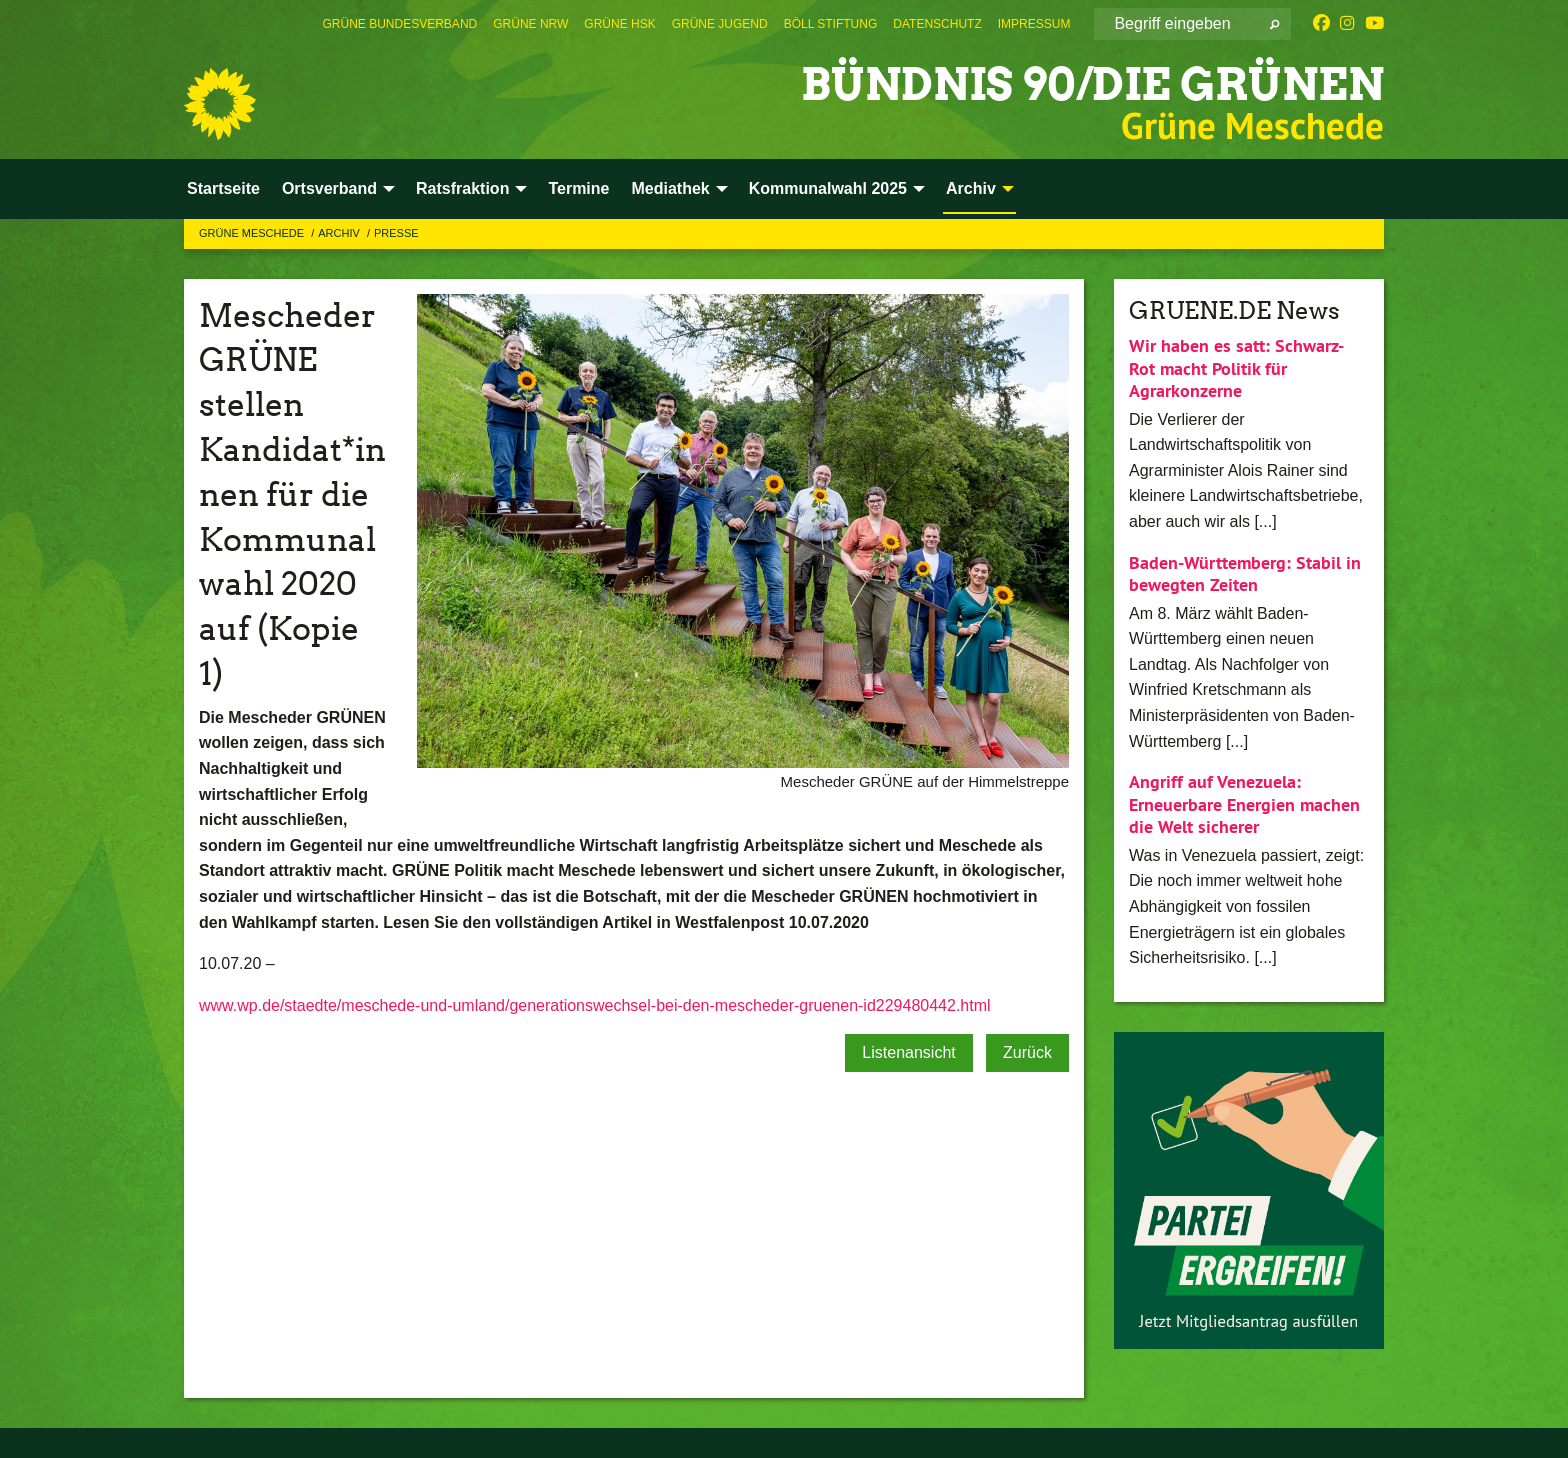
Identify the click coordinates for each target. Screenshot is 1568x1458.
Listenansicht (908, 1052)
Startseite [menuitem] (223, 188)
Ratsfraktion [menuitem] (462, 188)
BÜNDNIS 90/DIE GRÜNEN (1092, 84)
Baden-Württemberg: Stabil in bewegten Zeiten (1245, 574)
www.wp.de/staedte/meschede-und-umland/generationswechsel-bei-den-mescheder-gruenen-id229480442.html (595, 1005)
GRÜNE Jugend (720, 24)
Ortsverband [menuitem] (329, 188)
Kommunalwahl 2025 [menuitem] (828, 188)
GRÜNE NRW (530, 24)
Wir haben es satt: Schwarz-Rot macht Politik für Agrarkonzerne (1236, 368)
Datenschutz (937, 24)
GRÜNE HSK (619, 24)
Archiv (340, 233)
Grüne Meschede (253, 233)
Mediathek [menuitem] (670, 188)
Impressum (1034, 24)
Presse (396, 233)
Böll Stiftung (831, 24)
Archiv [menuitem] (971, 188)
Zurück (1027, 1052)
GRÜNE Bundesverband (400, 24)
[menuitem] (400, 24)
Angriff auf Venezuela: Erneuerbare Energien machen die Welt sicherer (1244, 804)
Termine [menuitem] (578, 188)
